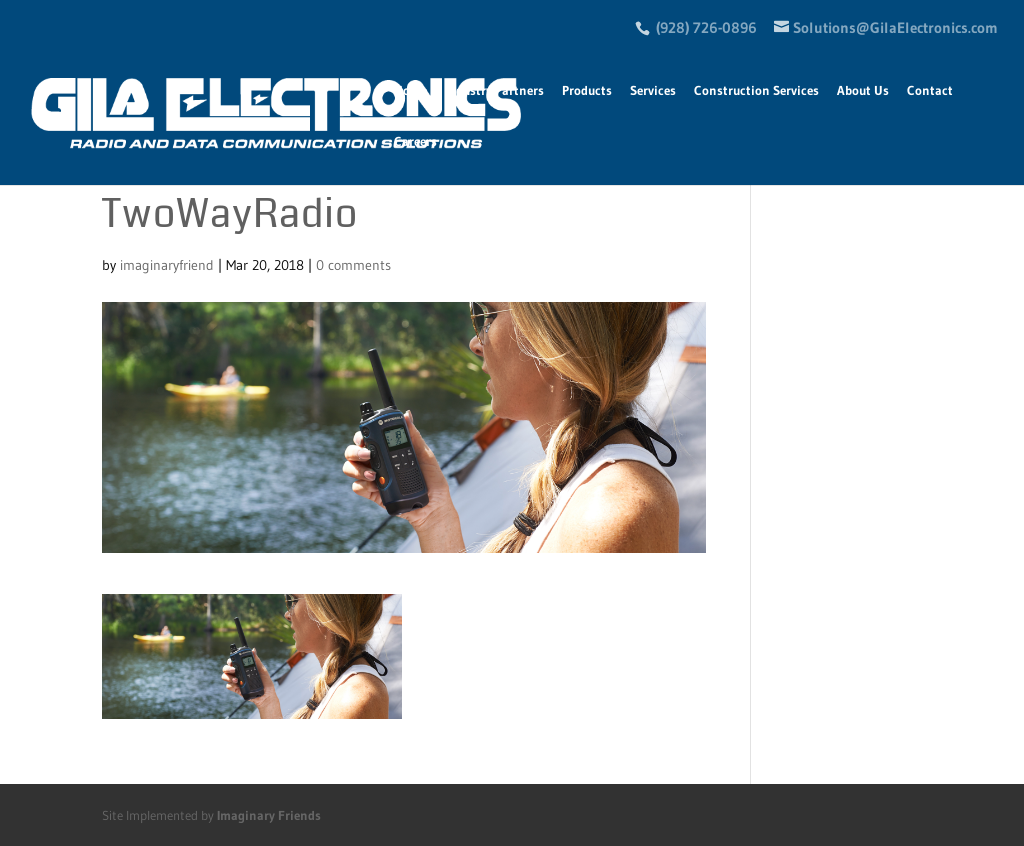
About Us (863, 90)
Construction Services (756, 90)
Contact (930, 90)
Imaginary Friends (269, 815)
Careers (415, 141)
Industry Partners (494, 90)
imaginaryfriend (167, 265)
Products (587, 90)
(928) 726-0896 (706, 27)
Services (653, 90)
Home (410, 90)
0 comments (353, 265)
